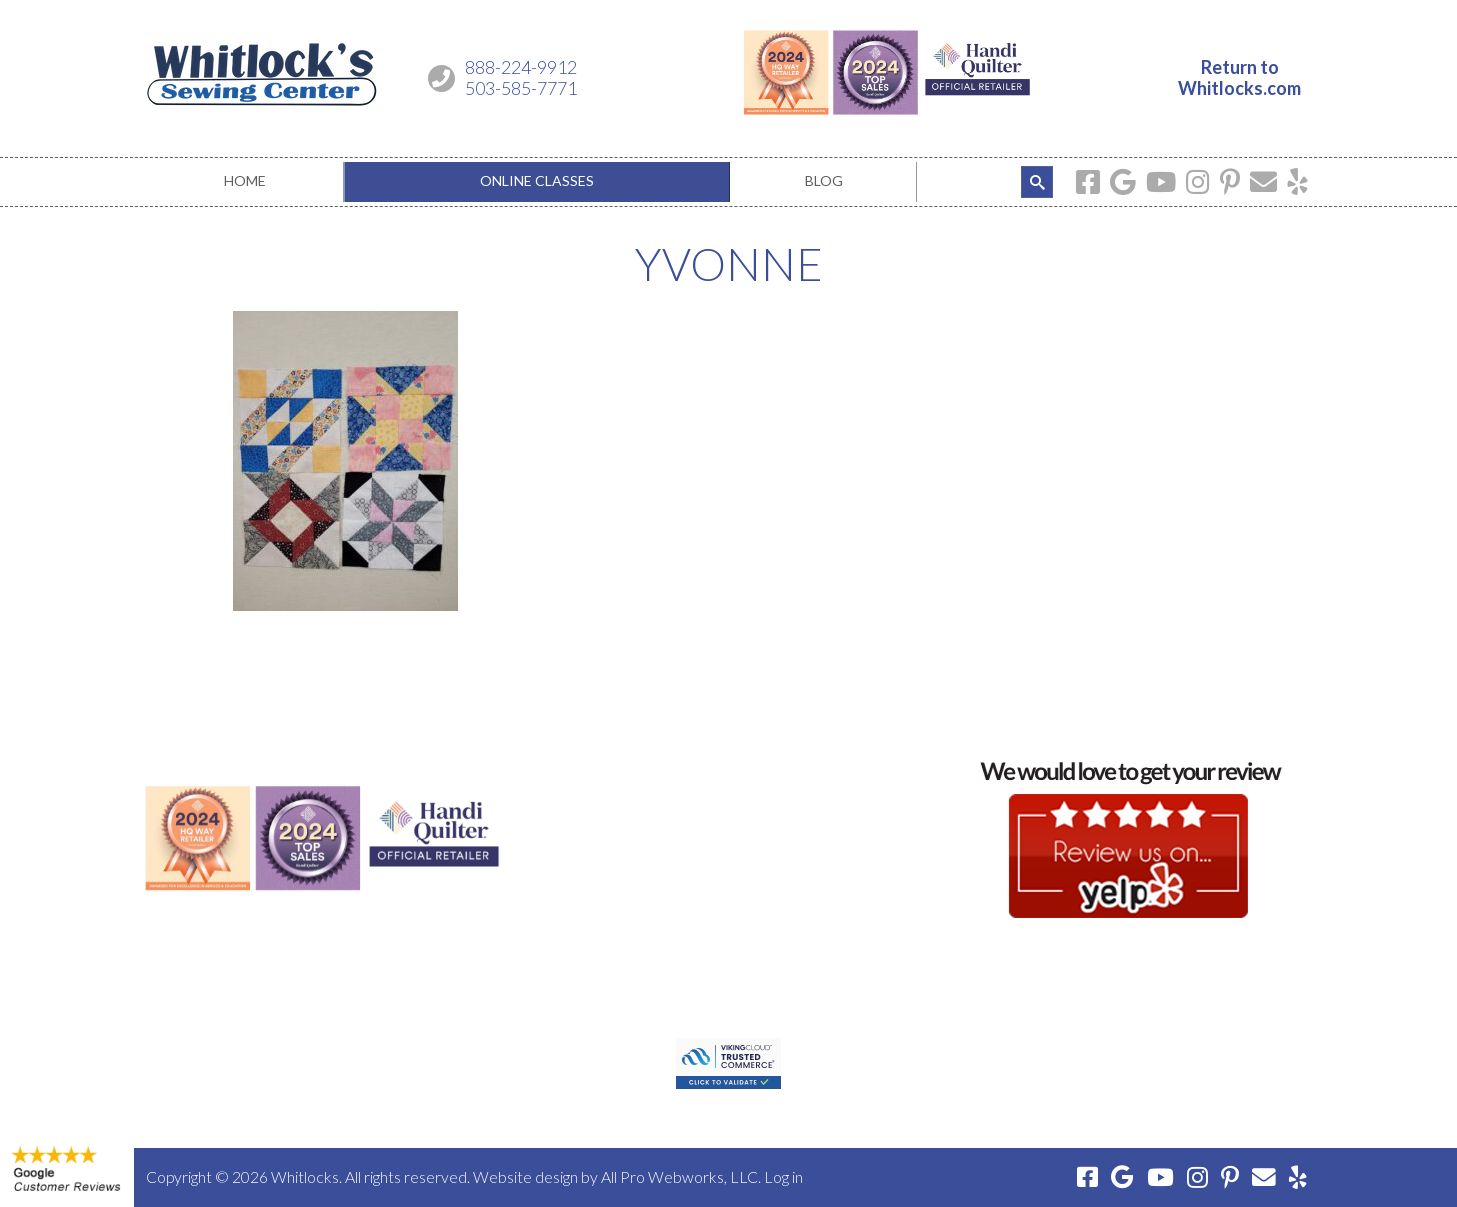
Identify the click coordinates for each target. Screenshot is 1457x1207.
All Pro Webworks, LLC (679, 1176)
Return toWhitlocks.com (1239, 78)
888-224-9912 (521, 67)
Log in (783, 1176)
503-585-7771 (521, 88)
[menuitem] (245, 182)
